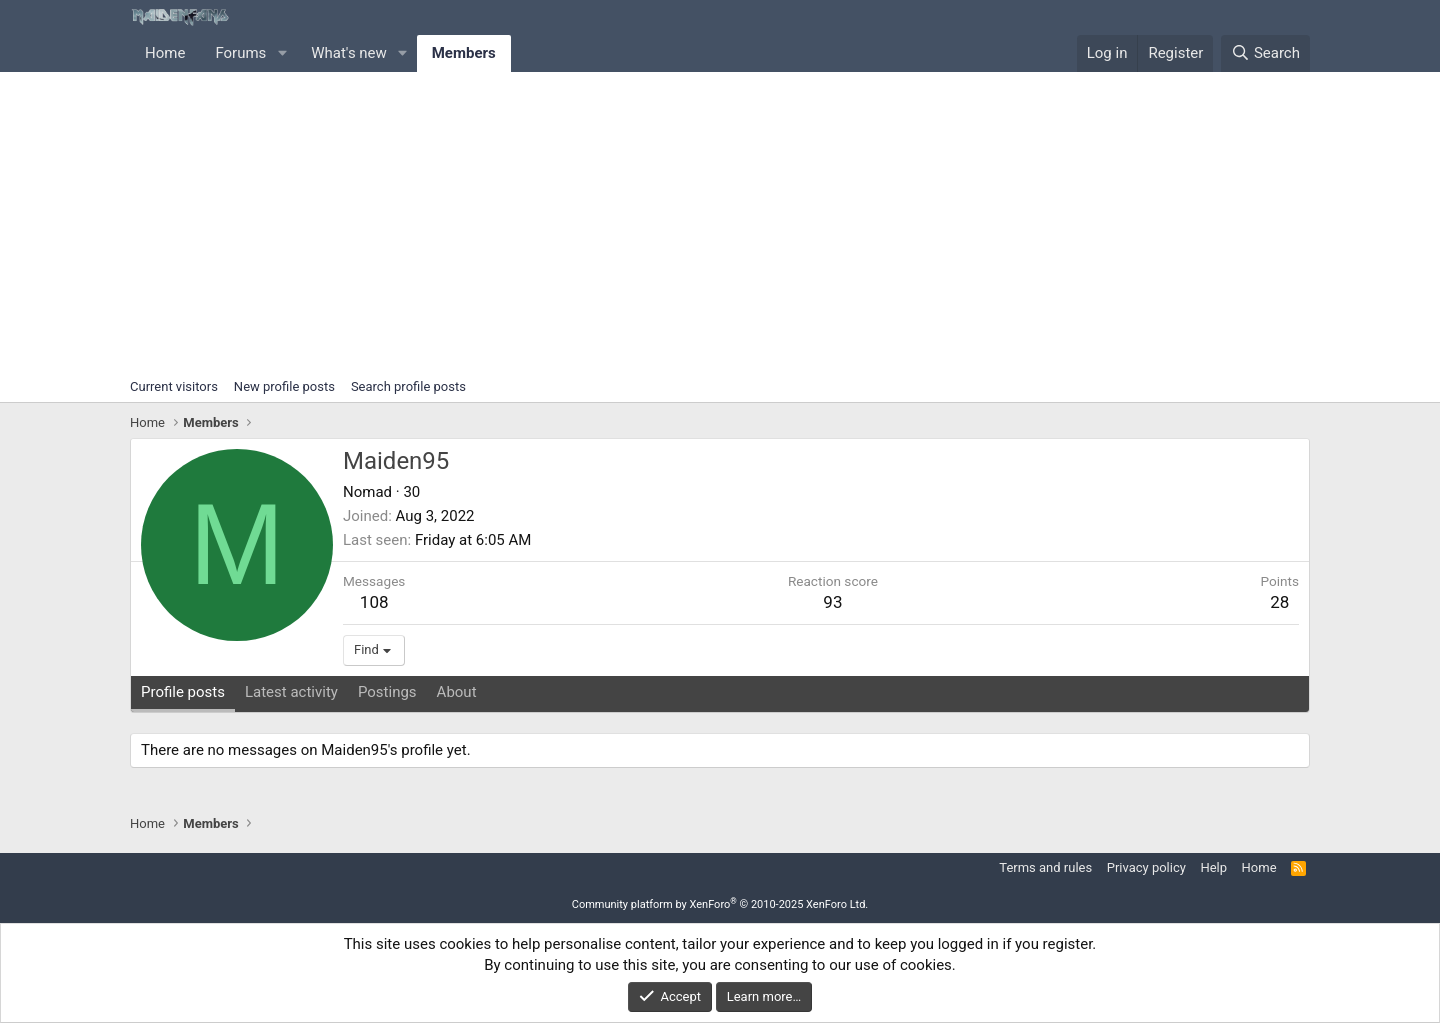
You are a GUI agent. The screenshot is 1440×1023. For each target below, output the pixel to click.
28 (1279, 602)
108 (374, 602)
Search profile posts (408, 386)
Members (464, 53)
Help (1213, 867)
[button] (282, 53)
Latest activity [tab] (291, 692)
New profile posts (284, 386)
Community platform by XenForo (720, 904)
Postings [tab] (387, 692)
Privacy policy (1146, 867)
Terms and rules (1045, 867)
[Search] (1265, 53)
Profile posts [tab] (183, 692)
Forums (240, 53)
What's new (349, 53)
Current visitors (174, 386)
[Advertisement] (720, 222)
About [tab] (457, 692)
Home (165, 53)
